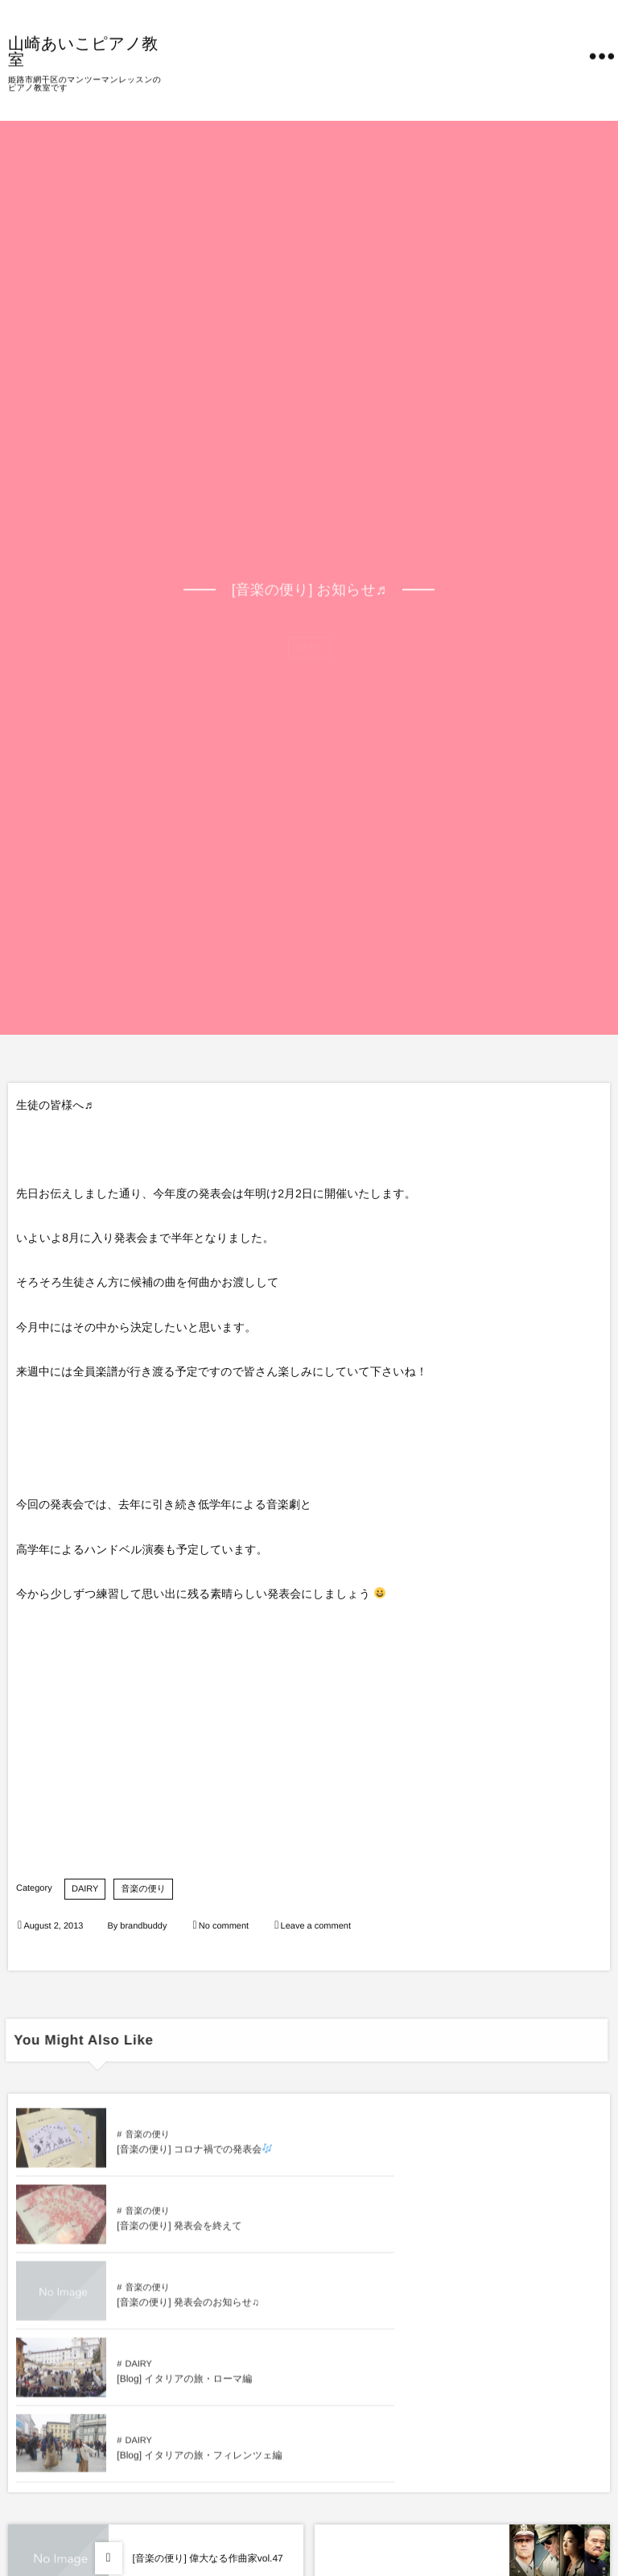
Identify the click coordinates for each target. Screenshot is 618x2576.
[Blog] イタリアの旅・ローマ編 (477, 2233)
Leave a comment (316, 1926)
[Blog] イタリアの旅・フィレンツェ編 (199, 2309)
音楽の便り (143, 1889)
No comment (224, 1926)
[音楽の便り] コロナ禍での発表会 (194, 2156)
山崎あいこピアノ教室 (83, 50)
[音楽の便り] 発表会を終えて (472, 2156)
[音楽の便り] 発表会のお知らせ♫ (188, 2233)
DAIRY (85, 1889)
